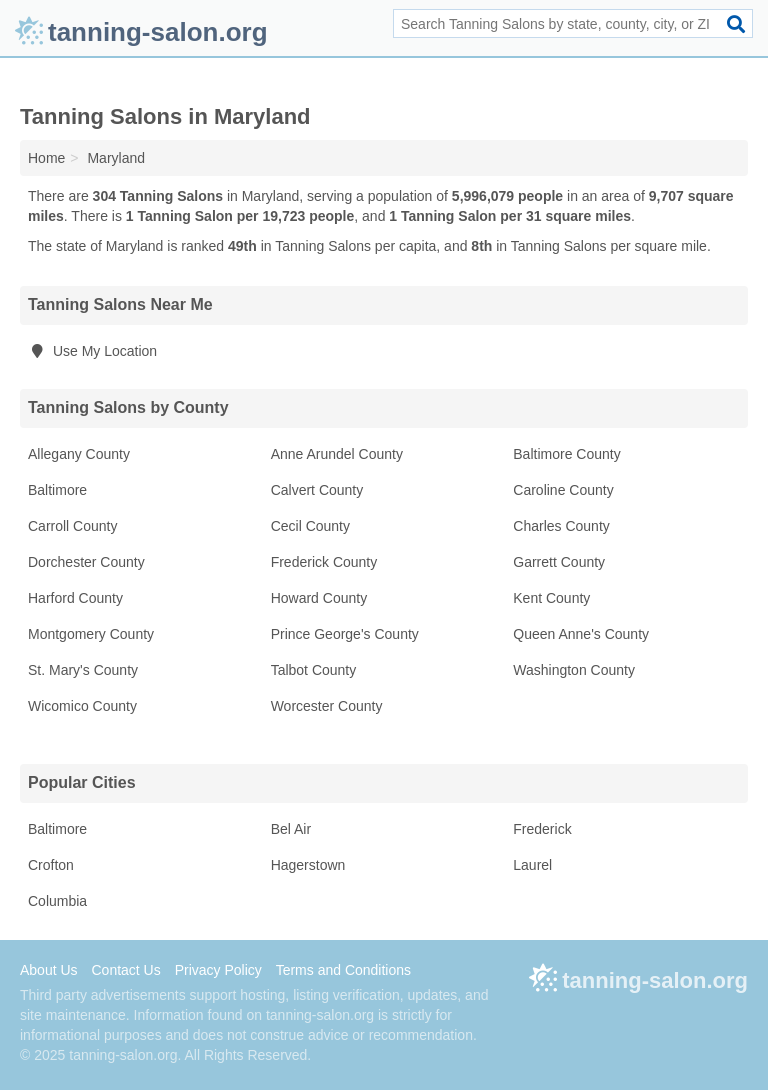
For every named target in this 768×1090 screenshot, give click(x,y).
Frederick (542, 829)
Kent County (551, 598)
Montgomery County (91, 634)
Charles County (561, 526)
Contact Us (125, 970)
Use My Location (92, 351)
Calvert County (317, 490)
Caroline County (563, 490)
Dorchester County (86, 562)
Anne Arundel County (337, 454)
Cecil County (310, 526)
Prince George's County (345, 634)
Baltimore (57, 490)
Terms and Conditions (343, 970)
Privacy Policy (218, 970)
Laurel (532, 865)
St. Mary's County (83, 670)
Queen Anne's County (581, 634)
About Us (49, 970)
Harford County (75, 598)
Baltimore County (566, 454)
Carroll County (72, 526)
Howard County (319, 598)
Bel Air (291, 829)
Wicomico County (82, 706)
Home (46, 158)
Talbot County (314, 670)
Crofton (51, 865)
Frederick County (324, 562)
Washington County (574, 670)
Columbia (57, 901)
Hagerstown (308, 865)
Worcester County (327, 706)
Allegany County (79, 454)
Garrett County (559, 562)
